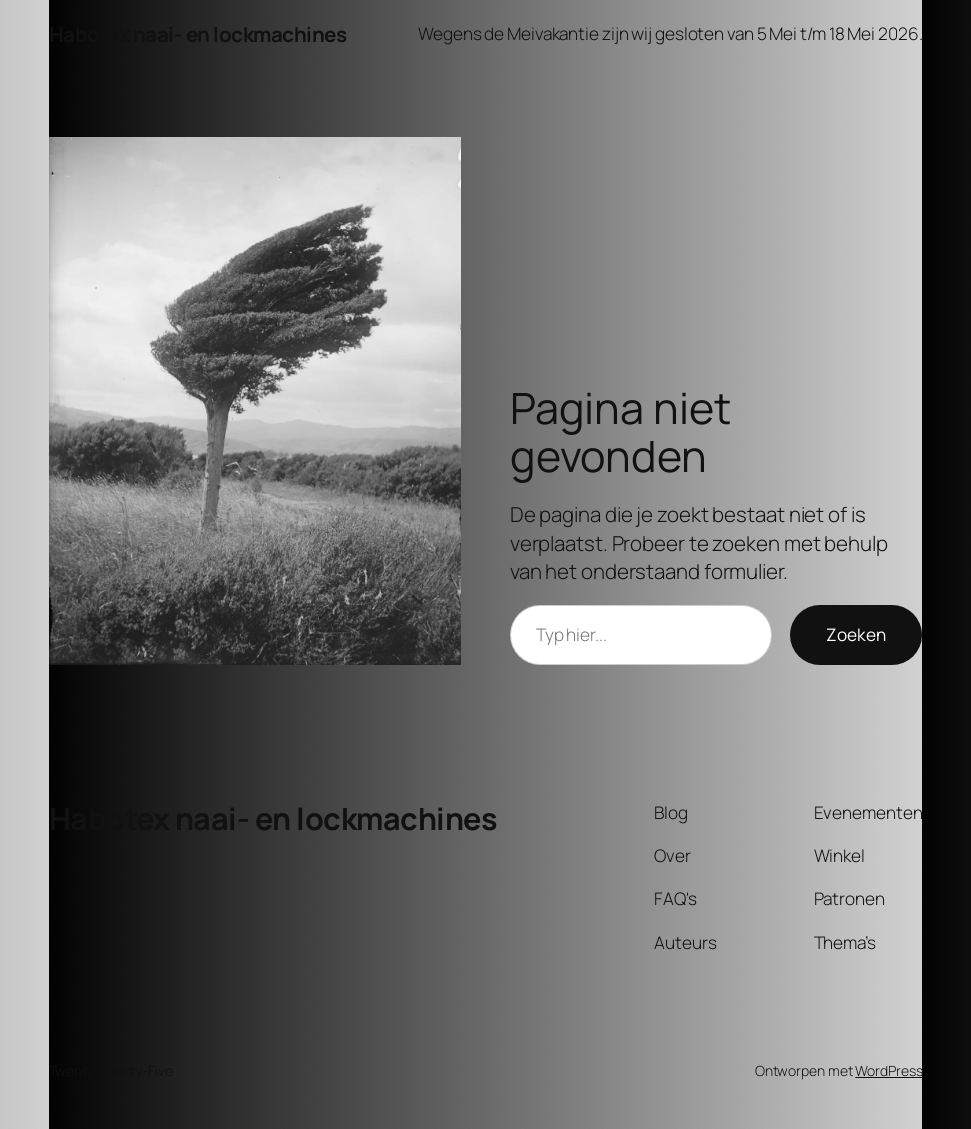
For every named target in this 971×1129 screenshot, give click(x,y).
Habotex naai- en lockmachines (198, 34)
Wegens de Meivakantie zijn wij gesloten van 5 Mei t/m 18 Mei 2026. (670, 33)
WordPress (888, 1070)
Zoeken (856, 634)
